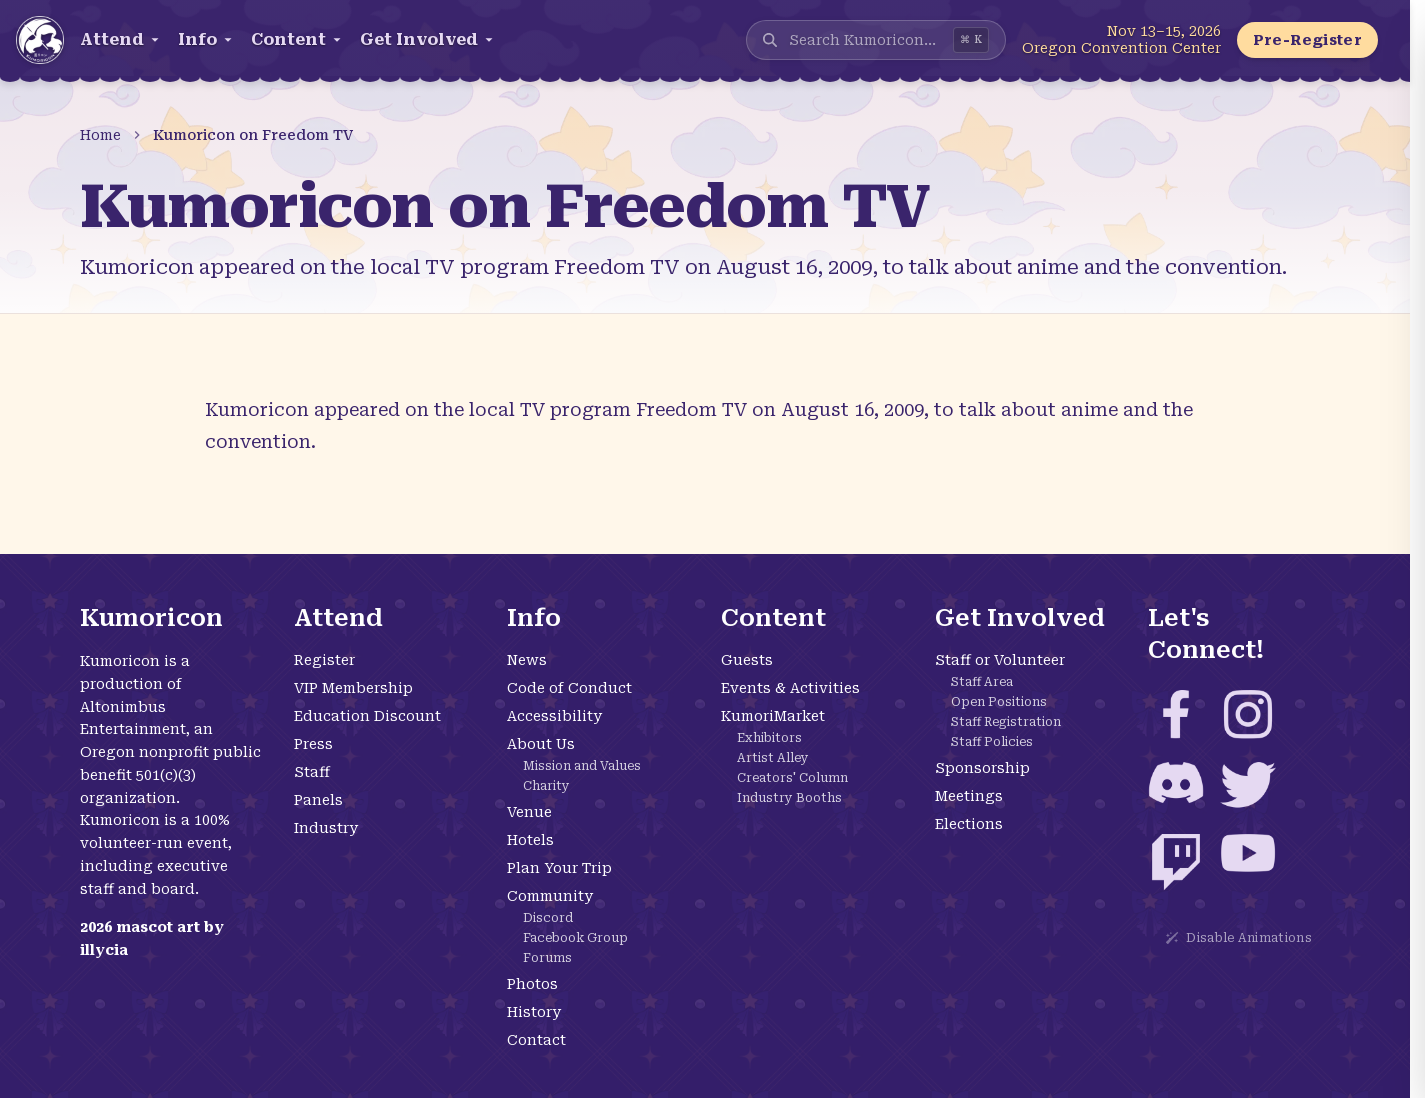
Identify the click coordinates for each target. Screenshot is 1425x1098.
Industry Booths (789, 798)
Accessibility (554, 716)
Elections (969, 824)
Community (550, 896)
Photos (532, 984)
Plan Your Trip (559, 868)
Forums (547, 958)
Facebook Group (575, 938)
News (527, 660)
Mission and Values (582, 766)
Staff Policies (992, 742)
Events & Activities (790, 688)
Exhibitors (769, 738)
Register (324, 660)
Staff (312, 772)
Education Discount (367, 716)
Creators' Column (792, 778)
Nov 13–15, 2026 (1164, 31)
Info (206, 39)
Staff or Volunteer (1000, 660)
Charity (546, 786)
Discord (548, 918)
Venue (529, 812)
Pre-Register (1307, 40)
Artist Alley (773, 758)
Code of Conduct (569, 688)
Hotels (530, 840)
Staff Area (982, 682)
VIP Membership (353, 688)
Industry (326, 828)
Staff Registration (1006, 722)
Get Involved (428, 39)
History (534, 1012)
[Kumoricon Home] (40, 40)
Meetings (969, 796)
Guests (747, 660)
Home (100, 135)
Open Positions (999, 702)
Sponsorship (982, 768)
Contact (536, 1040)
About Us (541, 744)
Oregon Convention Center (1121, 48)
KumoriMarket (773, 716)
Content (297, 39)
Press (313, 744)
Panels (318, 800)
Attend (121, 39)
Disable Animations (1238, 938)
